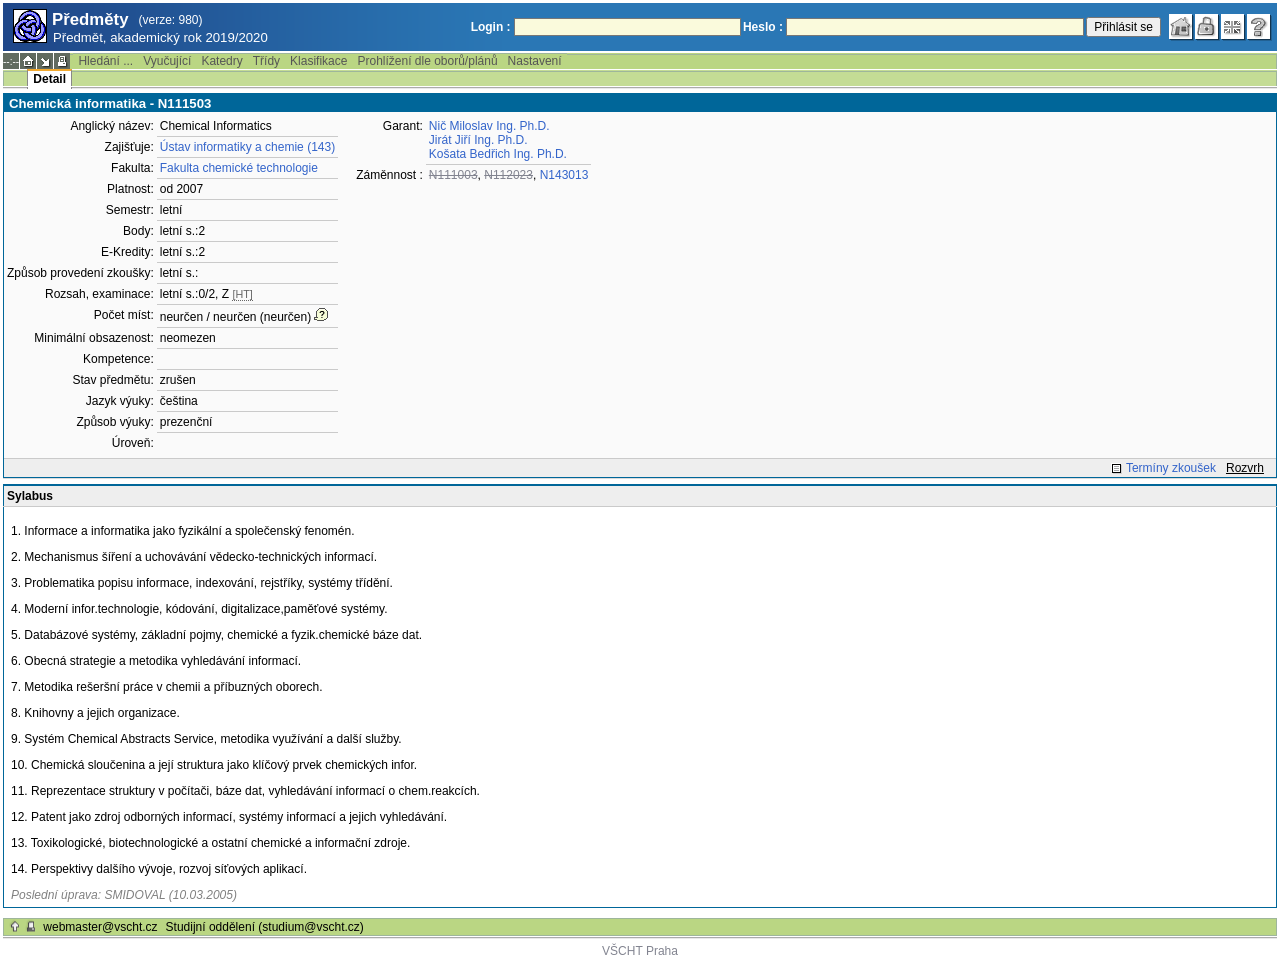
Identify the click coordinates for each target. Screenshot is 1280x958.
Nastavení (535, 61)
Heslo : (763, 27)
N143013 (564, 175)
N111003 (453, 175)
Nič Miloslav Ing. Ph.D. (489, 126)
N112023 (508, 175)
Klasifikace (318, 61)
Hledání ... (105, 61)
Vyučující (167, 61)
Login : (491, 27)
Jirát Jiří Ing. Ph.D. (478, 140)
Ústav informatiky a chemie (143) (247, 147)
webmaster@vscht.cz (100, 927)
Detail (49, 79)
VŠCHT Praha (640, 951)
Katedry (221, 61)
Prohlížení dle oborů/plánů (427, 61)
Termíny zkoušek (1171, 468)
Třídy (266, 61)
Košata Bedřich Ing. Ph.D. (498, 154)
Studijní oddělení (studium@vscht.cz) (265, 927)
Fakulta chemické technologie (239, 168)
